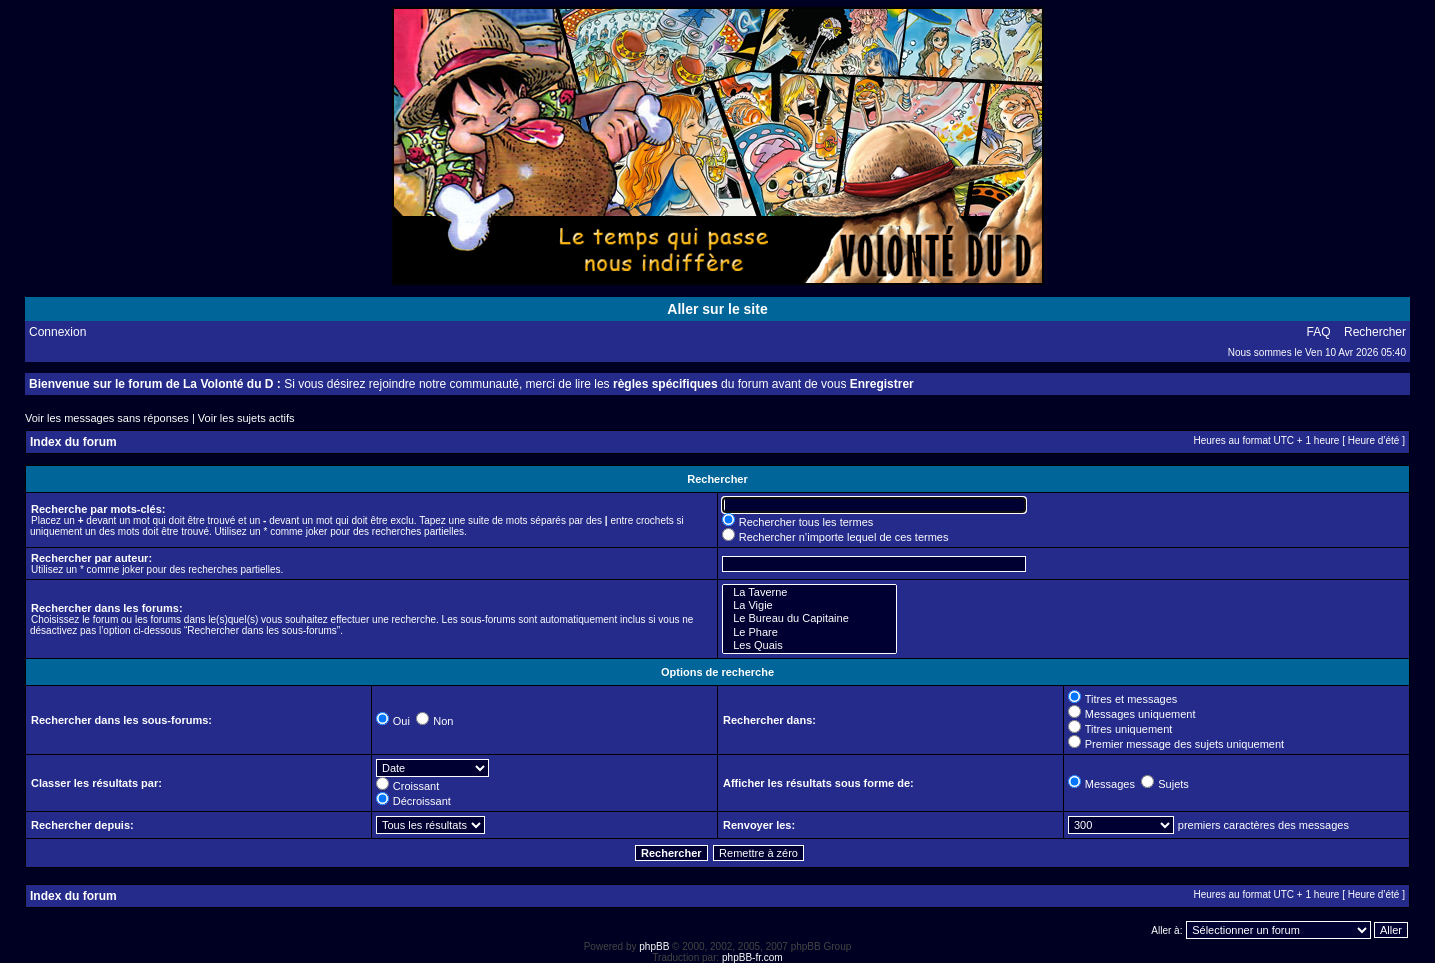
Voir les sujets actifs (246, 418)
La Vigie (809, 605)
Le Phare (809, 632)
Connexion (57, 332)
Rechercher (1375, 332)
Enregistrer (882, 384)
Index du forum (73, 442)
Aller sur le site (717, 309)
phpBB (654, 946)
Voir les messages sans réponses (107, 418)
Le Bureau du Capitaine (809, 618)
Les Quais (809, 645)
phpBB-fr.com (752, 957)
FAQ (1319, 332)
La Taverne (809, 592)
